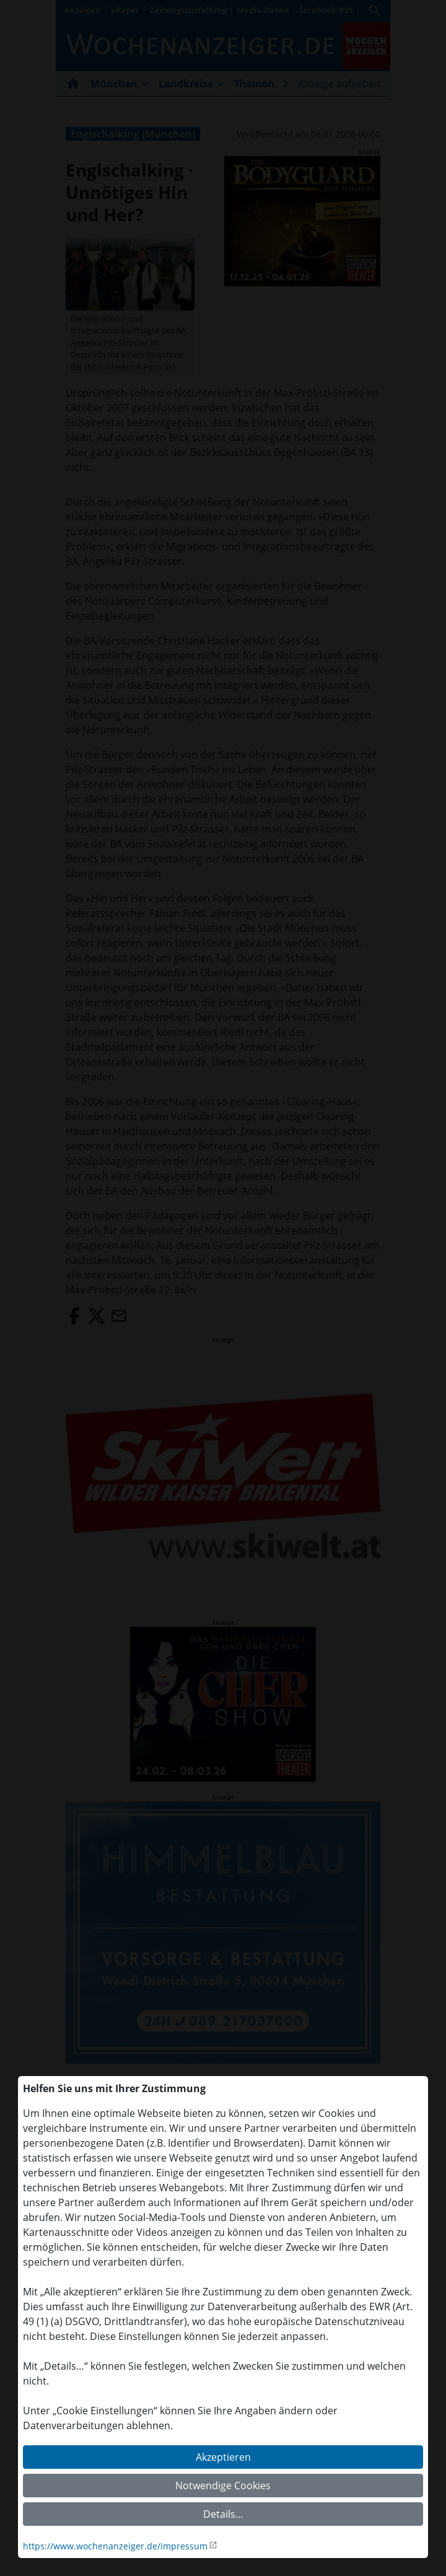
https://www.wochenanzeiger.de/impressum (115, 2546)
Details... (223, 2514)
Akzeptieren (223, 2457)
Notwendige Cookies (223, 2485)
